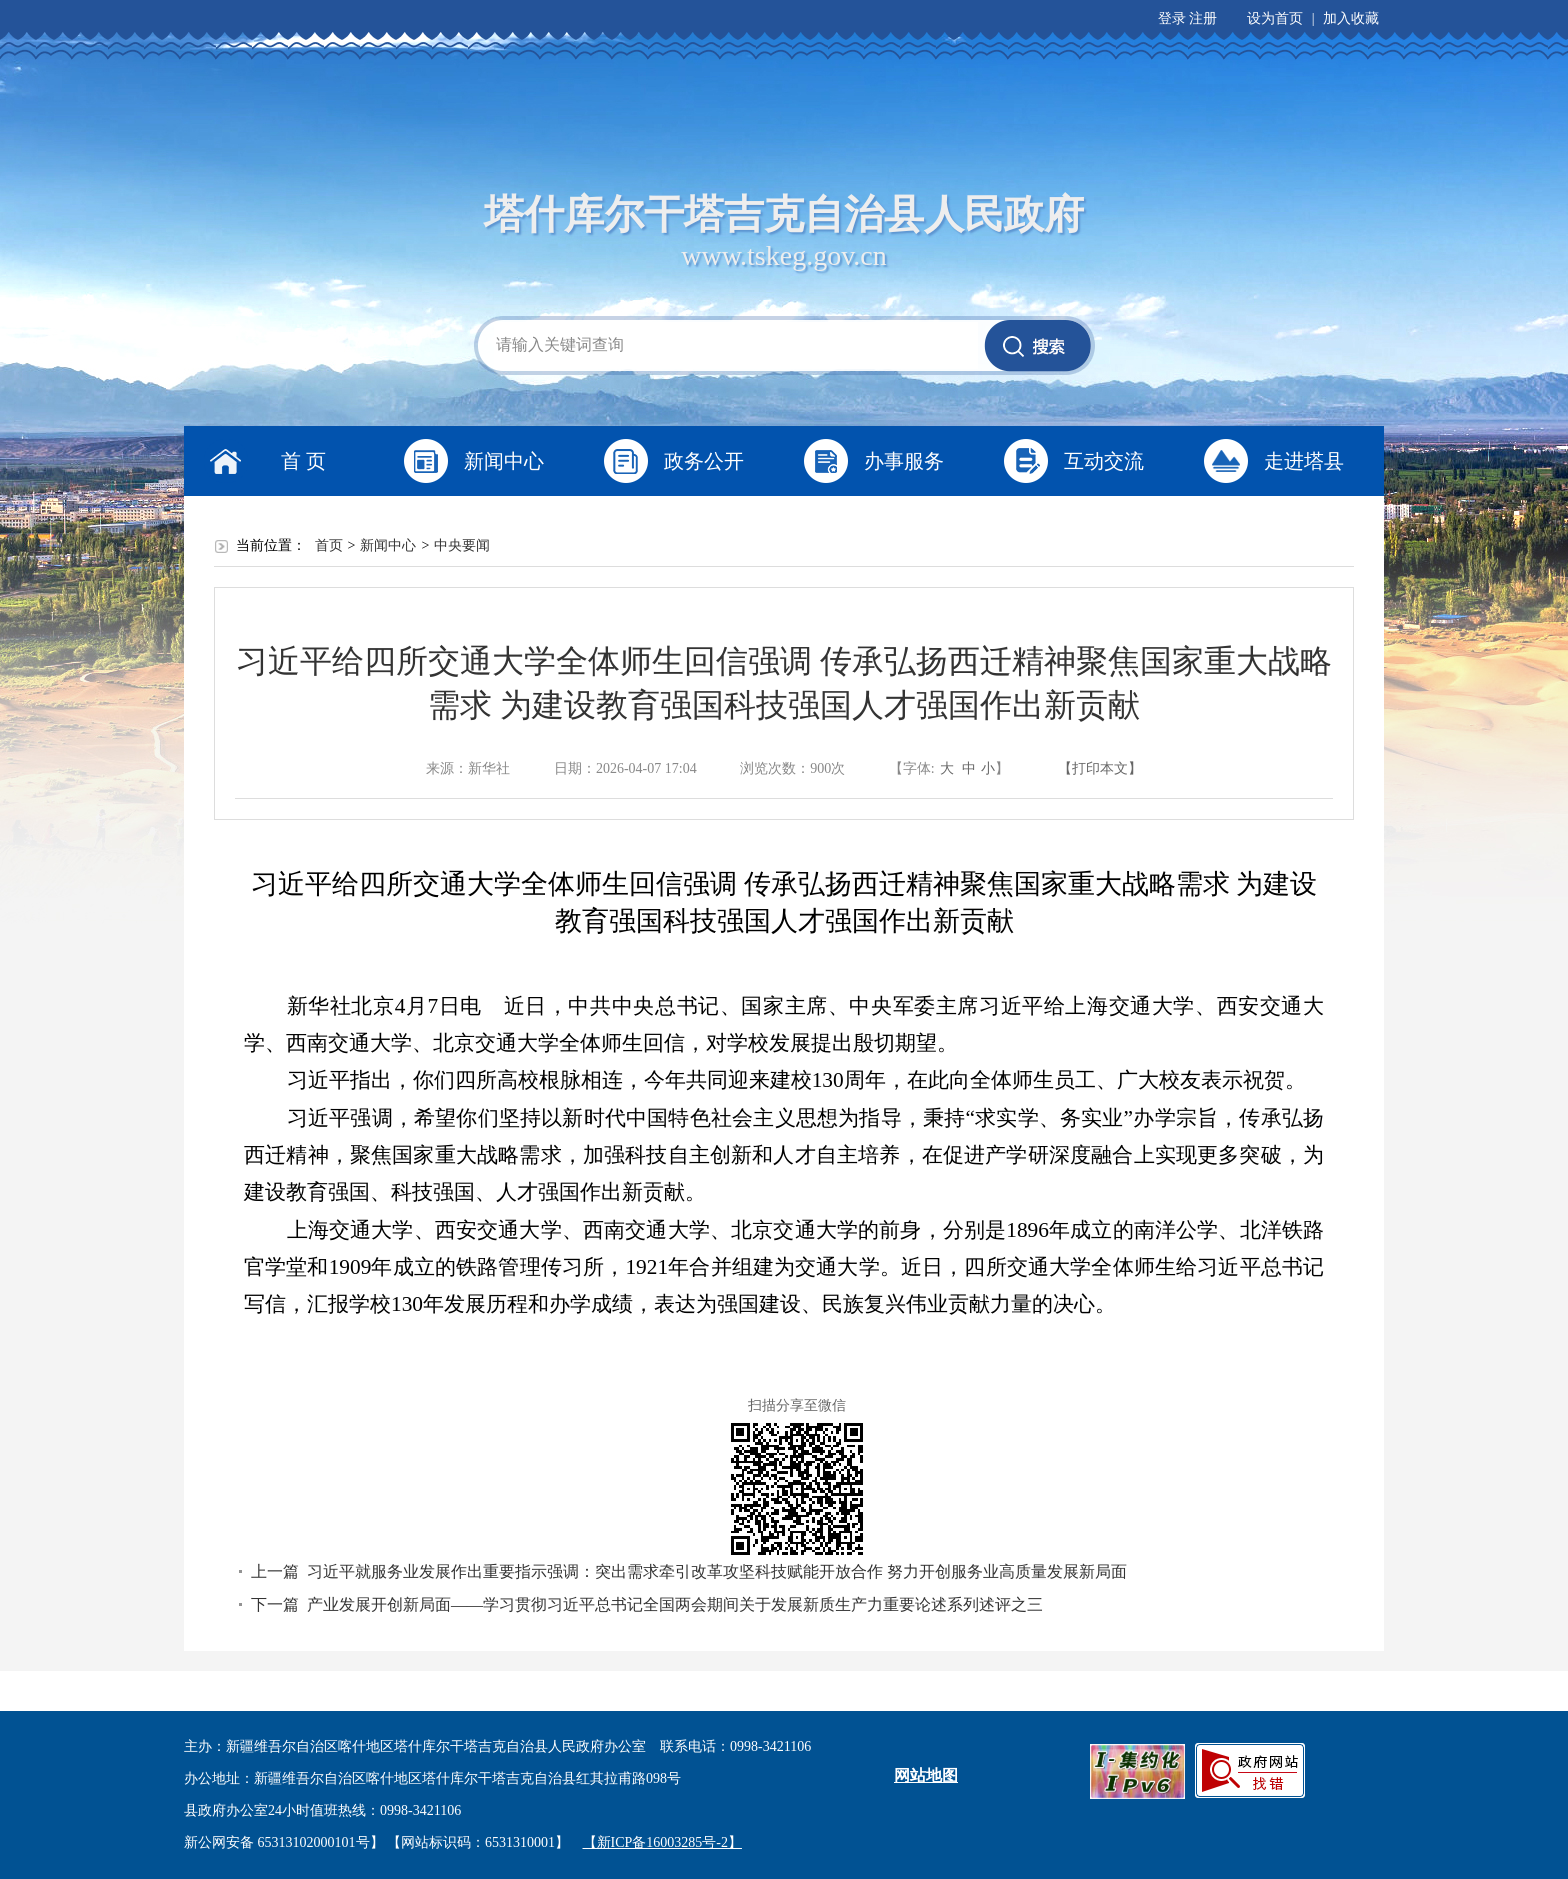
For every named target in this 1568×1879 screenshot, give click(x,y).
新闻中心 (504, 461)
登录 (1172, 18)
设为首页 (1275, 18)
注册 (1203, 18)
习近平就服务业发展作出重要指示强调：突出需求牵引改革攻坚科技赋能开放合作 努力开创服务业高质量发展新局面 (717, 1571)
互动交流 (1104, 461)
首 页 (303, 461)
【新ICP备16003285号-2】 (662, 1842)
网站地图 (926, 1775)
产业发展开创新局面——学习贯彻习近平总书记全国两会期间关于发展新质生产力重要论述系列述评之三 (675, 1604)
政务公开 (704, 461)
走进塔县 (1304, 461)
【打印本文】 (1100, 768)
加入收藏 (1351, 18)
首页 (329, 545)
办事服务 (904, 461)
